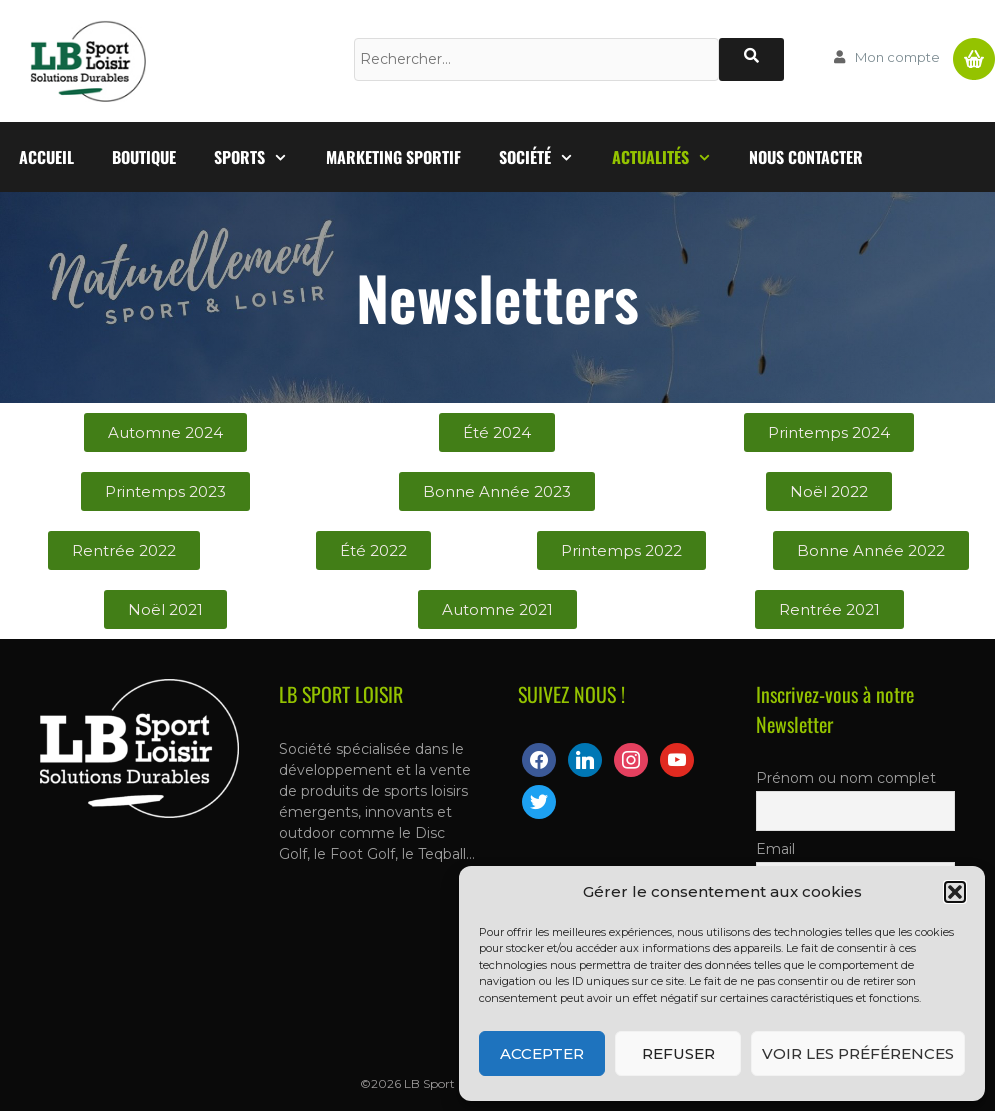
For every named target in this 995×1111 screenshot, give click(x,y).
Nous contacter (806, 157)
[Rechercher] (751, 59)
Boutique (144, 157)
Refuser (678, 1053)
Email (775, 849)
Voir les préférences (858, 1053)
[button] (955, 892)
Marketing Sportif (393, 157)
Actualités (671, 157)
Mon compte (897, 57)
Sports (260, 157)
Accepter (542, 1053)
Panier (974, 51)
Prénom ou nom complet (846, 778)
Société (546, 157)
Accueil (46, 157)
